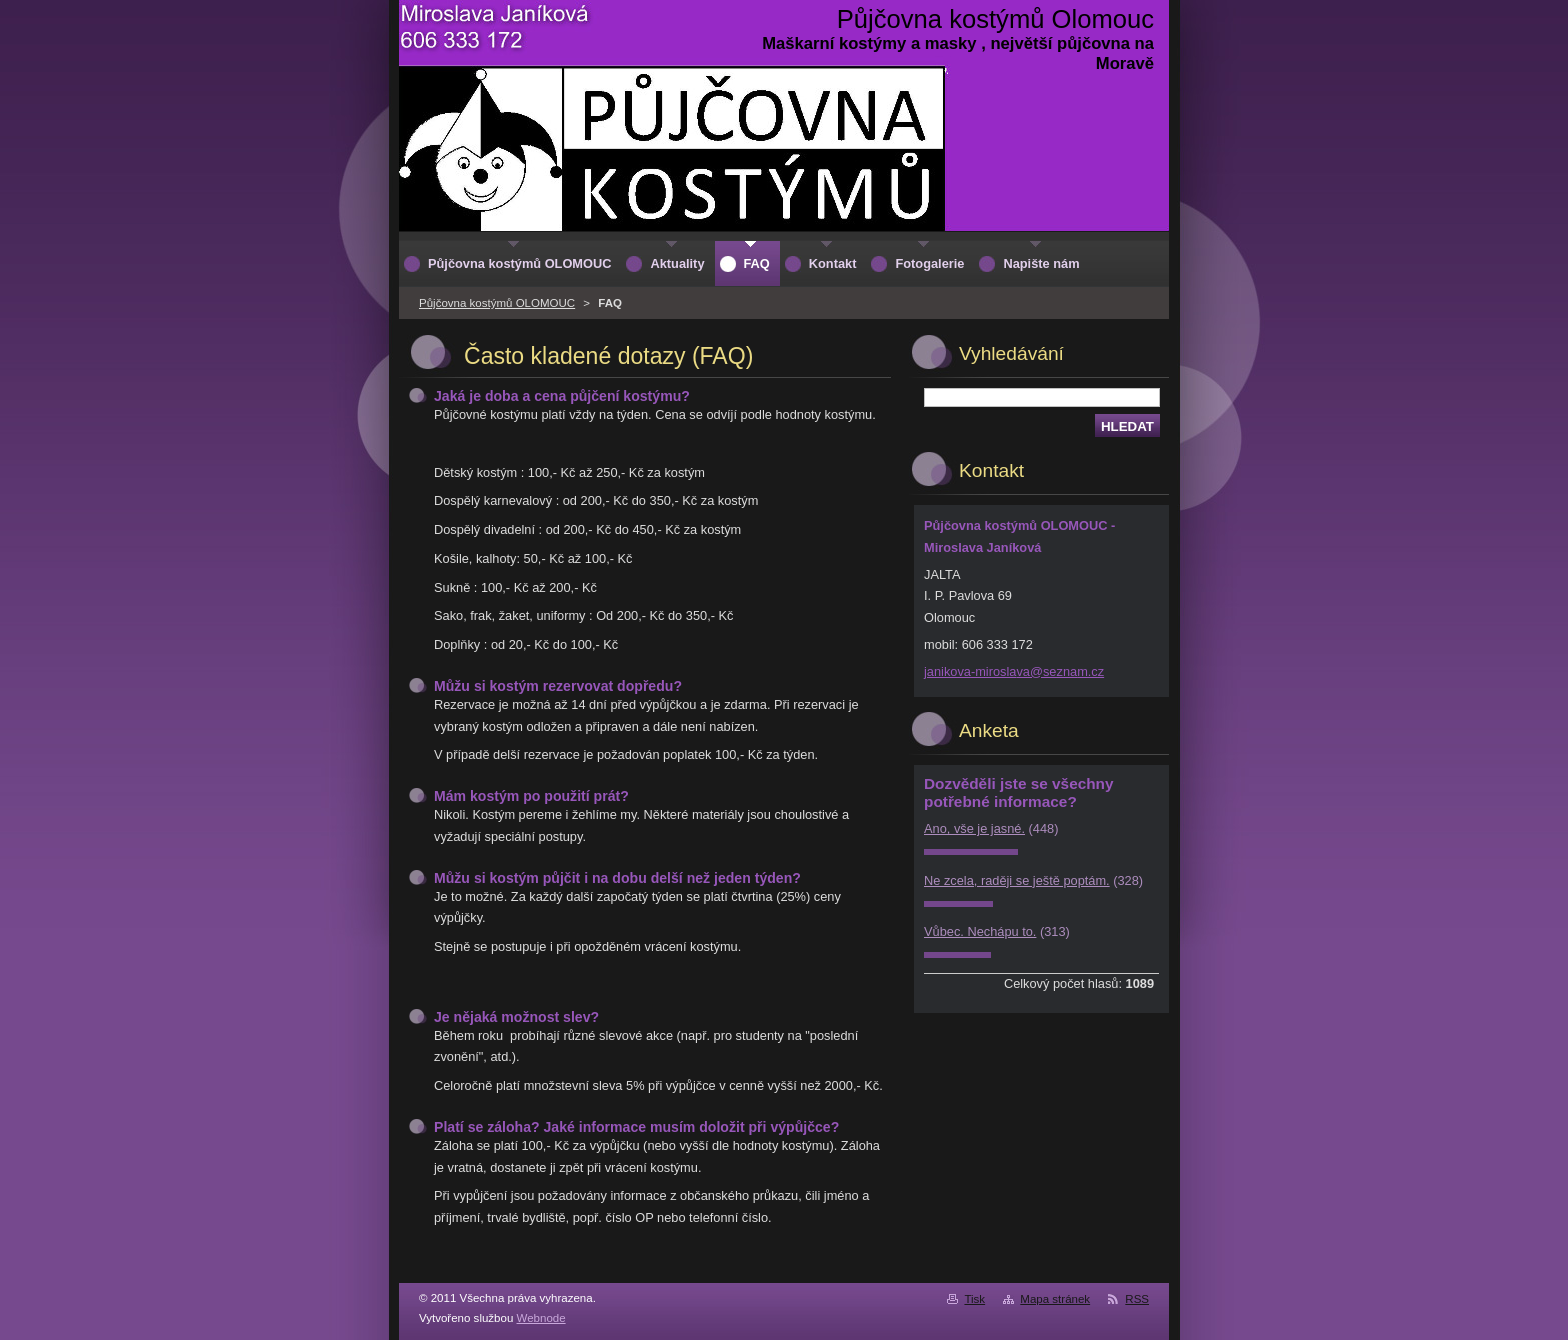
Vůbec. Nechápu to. (980, 931)
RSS (1137, 1299)
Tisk (974, 1299)
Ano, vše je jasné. (974, 828)
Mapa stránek (1055, 1299)
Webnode (541, 1318)
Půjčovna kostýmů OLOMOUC (497, 303)
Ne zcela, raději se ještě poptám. (1017, 880)
